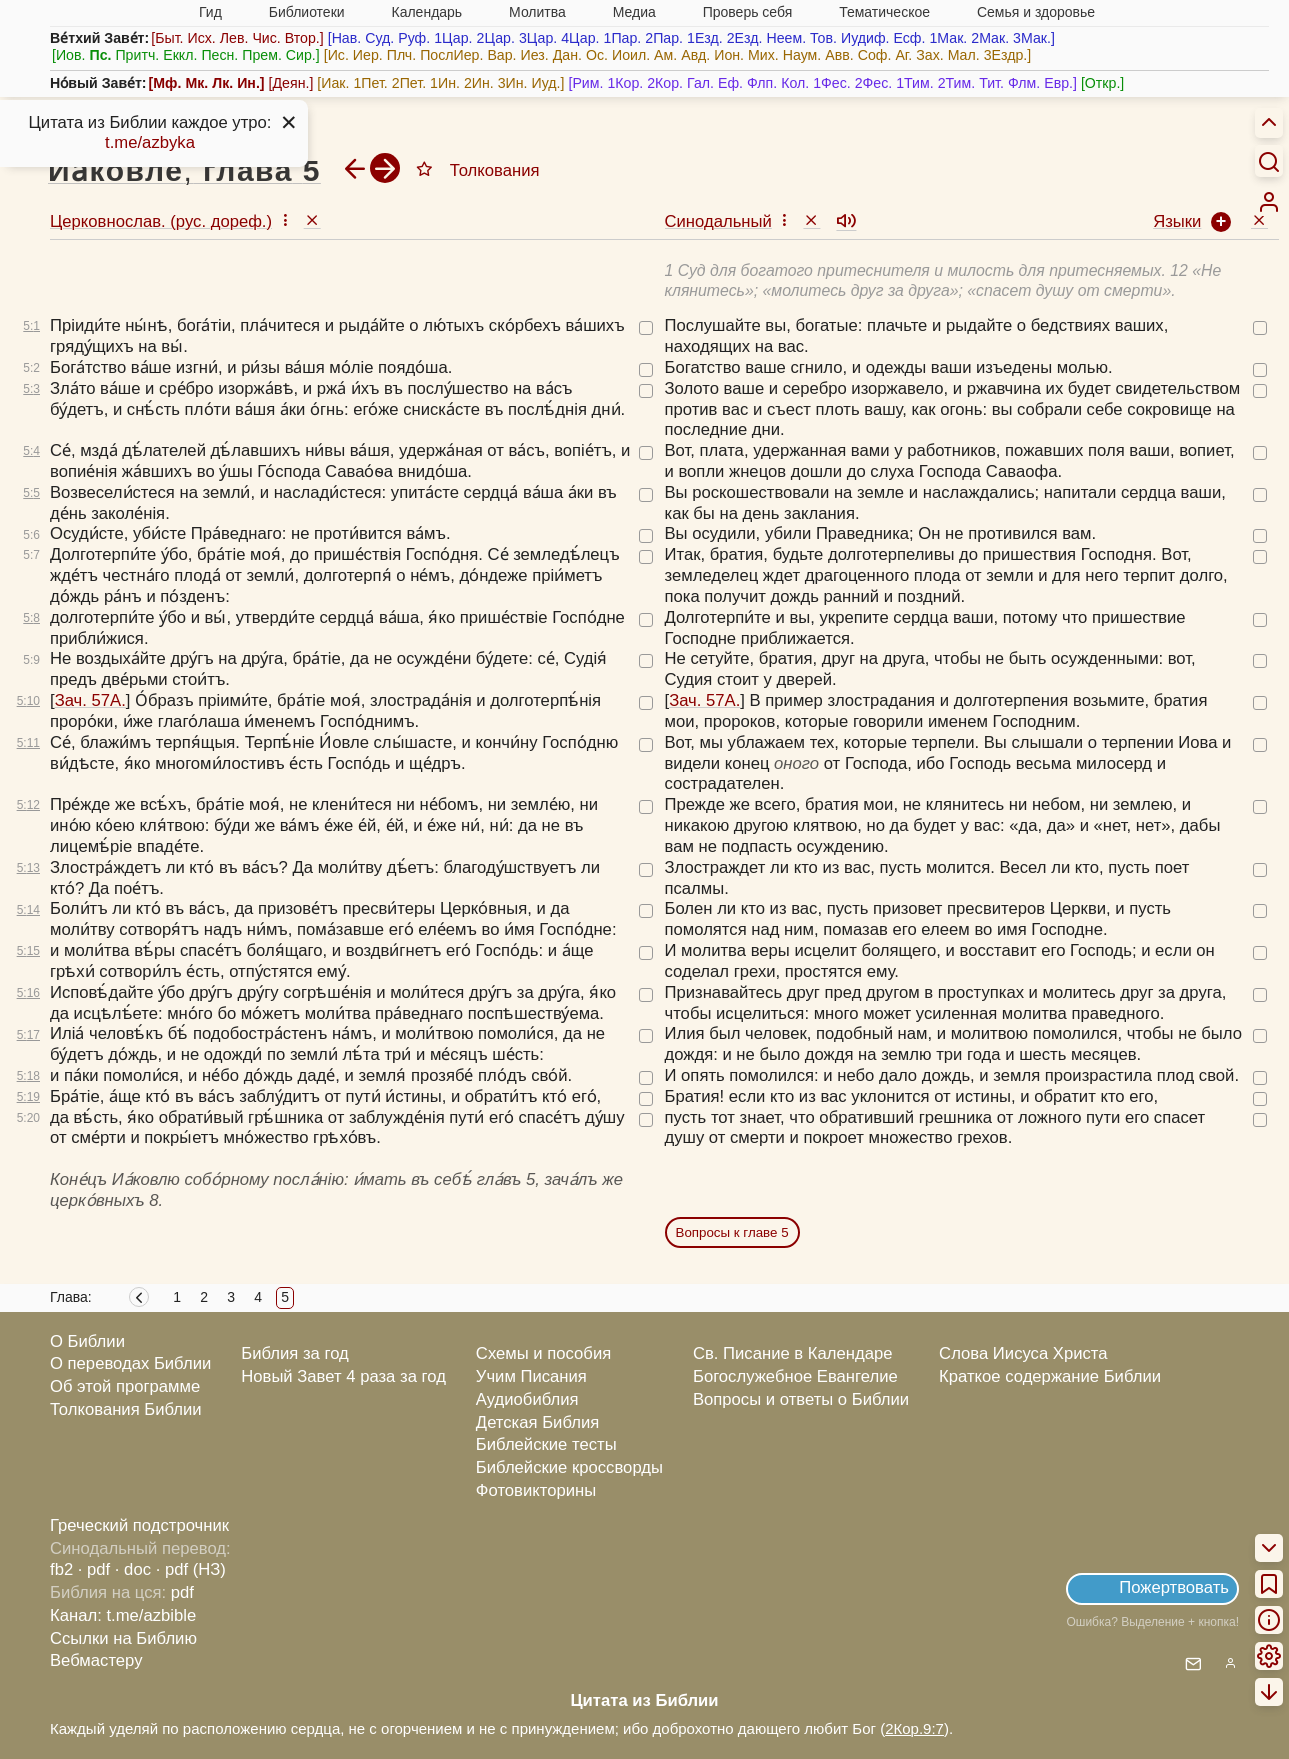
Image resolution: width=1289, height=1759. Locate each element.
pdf (182, 1592)
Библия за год (295, 1353)
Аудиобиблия (527, 1399)
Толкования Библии (126, 1409)
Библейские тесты (546, 1444)
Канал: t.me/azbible (123, 1615)
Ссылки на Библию (123, 1638)
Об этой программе (125, 1386)
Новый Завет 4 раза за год (343, 1376)
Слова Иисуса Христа (1023, 1353)
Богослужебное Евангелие (795, 1376)
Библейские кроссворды (569, 1467)
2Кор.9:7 (914, 1728)
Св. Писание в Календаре (793, 1353)
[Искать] (1269, 161)
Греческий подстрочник (139, 1525)
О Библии (87, 1341)
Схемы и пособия (543, 1353)
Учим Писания (531, 1376)
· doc (133, 1569)
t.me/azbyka (150, 142)
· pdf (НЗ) (191, 1569)
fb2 (61, 1569)
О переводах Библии (130, 1363)
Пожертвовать (1174, 1587)
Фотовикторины (536, 1490)
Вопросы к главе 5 (732, 1232)
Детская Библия (537, 1422)
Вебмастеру (96, 1660)
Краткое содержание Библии (1050, 1376)
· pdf (94, 1569)
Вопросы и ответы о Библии (801, 1399)
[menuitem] (1269, 202)
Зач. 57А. (90, 700)
